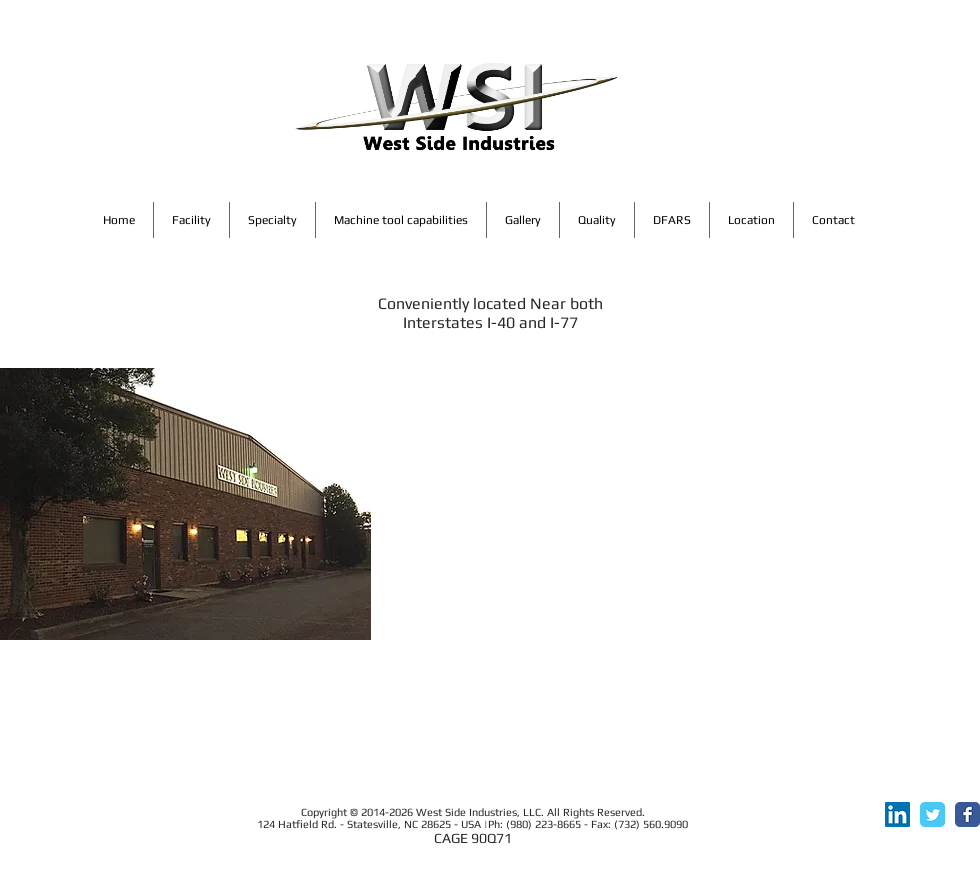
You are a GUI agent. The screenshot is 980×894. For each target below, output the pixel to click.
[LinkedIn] (897, 814)
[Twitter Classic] (932, 814)
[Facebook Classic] (967, 814)
